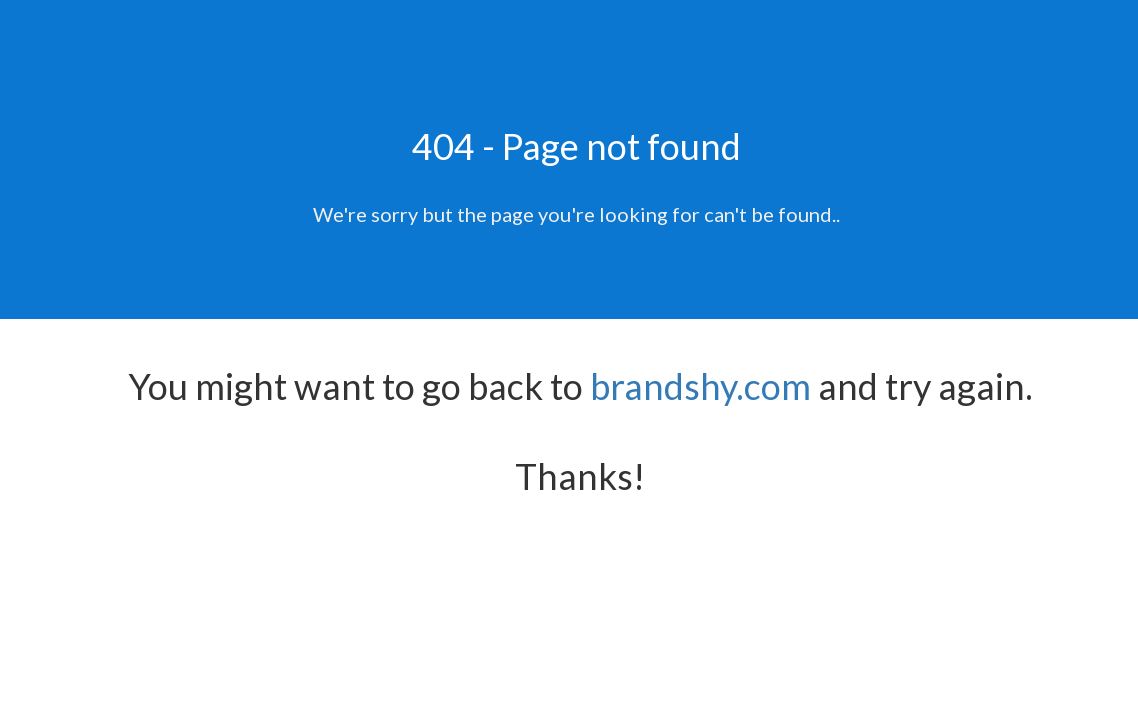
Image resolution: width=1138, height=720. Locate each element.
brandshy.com (700, 386)
